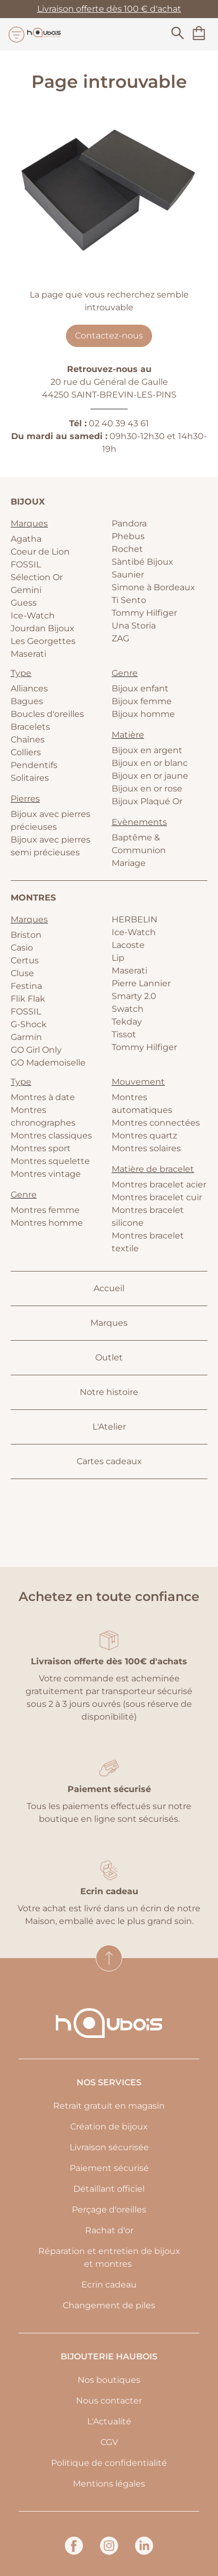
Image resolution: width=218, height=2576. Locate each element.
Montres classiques (51, 1135)
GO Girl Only (36, 1050)
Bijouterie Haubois (109, 2356)
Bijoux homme (143, 714)
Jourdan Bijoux (42, 628)
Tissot (124, 1034)
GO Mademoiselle (48, 1063)
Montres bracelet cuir (157, 1197)
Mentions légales (109, 2484)
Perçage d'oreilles (109, 2210)
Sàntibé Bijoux (142, 562)
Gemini (26, 590)
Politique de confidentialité (109, 2463)
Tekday (127, 1022)
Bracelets (30, 727)
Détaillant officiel (109, 2189)
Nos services (109, 2082)
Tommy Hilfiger (144, 613)
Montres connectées (156, 1123)
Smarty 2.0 (134, 996)
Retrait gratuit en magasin (109, 2106)
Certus (25, 960)
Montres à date (43, 1097)
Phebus (128, 536)
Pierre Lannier (141, 983)
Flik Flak (28, 999)
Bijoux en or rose (147, 788)
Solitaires (30, 778)
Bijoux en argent (147, 750)
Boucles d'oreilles (47, 714)
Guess (24, 603)
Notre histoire (109, 1392)
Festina (26, 986)
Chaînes (28, 739)
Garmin (26, 1037)
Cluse (22, 973)
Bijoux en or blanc (150, 763)
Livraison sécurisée (109, 2147)
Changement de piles (109, 2305)
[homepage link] (44, 34)
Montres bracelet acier (159, 1184)
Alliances (29, 688)
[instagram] (109, 2552)
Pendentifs (34, 765)
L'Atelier (109, 1427)
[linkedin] (144, 2552)
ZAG (120, 638)
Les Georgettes (43, 641)
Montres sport (41, 1148)
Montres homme (47, 1223)
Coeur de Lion (40, 552)
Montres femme (45, 1210)
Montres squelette (50, 1161)
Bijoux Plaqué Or (147, 801)
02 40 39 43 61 (119, 423)
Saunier (128, 574)
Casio (22, 948)
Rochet (127, 549)
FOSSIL (26, 564)
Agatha (26, 539)
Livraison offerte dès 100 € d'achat (109, 9)
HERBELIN (134, 919)
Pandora (129, 523)
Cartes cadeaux (109, 1461)
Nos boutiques (109, 2380)
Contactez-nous (109, 336)
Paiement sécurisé (109, 2168)
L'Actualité (109, 2421)
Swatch (128, 1009)
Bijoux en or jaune (150, 776)
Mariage (129, 863)
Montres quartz (144, 1135)
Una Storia (134, 626)
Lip (118, 958)
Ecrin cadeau (109, 2285)
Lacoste (128, 945)
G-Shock (29, 1024)
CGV (109, 2442)
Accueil (109, 1288)
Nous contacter (109, 2401)
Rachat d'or (109, 2230)
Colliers (26, 752)
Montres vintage (46, 1174)
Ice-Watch (33, 615)
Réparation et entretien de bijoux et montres (109, 2257)
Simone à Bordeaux (153, 587)
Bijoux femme (142, 701)
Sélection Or (37, 577)
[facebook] (74, 2552)
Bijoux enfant (140, 688)
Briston (26, 935)
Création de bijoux (109, 2126)
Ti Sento (129, 600)
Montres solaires (146, 1148)
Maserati (28, 654)
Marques (109, 1323)
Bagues (27, 701)
